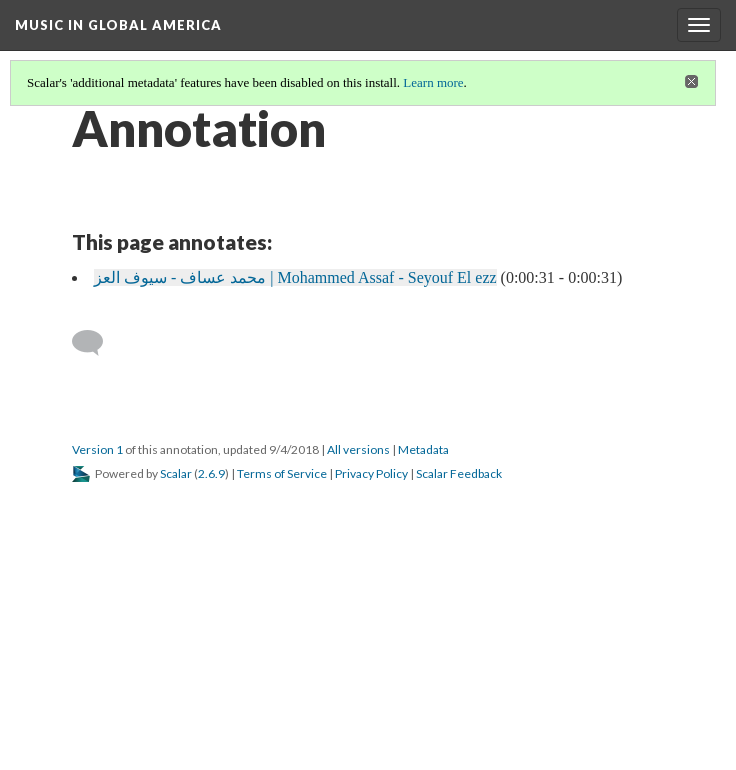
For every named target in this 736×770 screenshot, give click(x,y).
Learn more (433, 82)
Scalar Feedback (459, 473)
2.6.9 (211, 473)
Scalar (176, 473)
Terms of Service (282, 473)
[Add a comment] (96, 343)
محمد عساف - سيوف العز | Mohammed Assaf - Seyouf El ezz (295, 277)
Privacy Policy (371, 473)
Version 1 (97, 449)
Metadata (423, 449)
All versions (358, 449)
